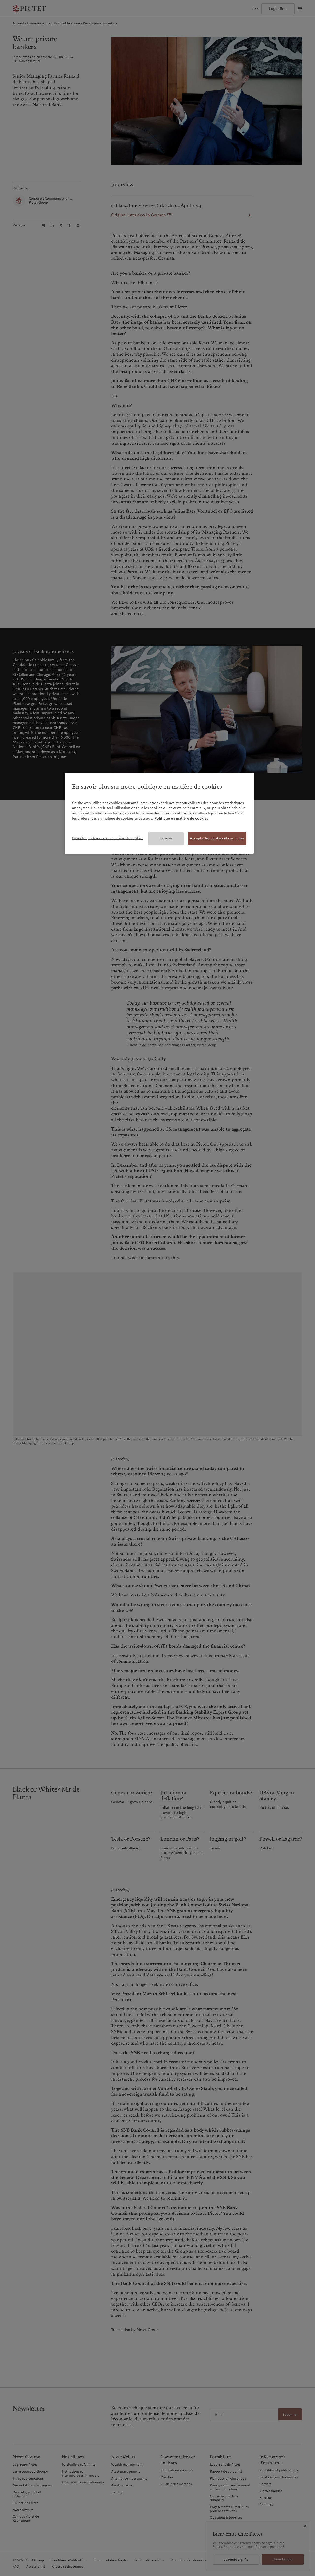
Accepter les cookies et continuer (217, 838)
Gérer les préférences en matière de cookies (107, 838)
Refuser (165, 838)
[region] (159, 813)
